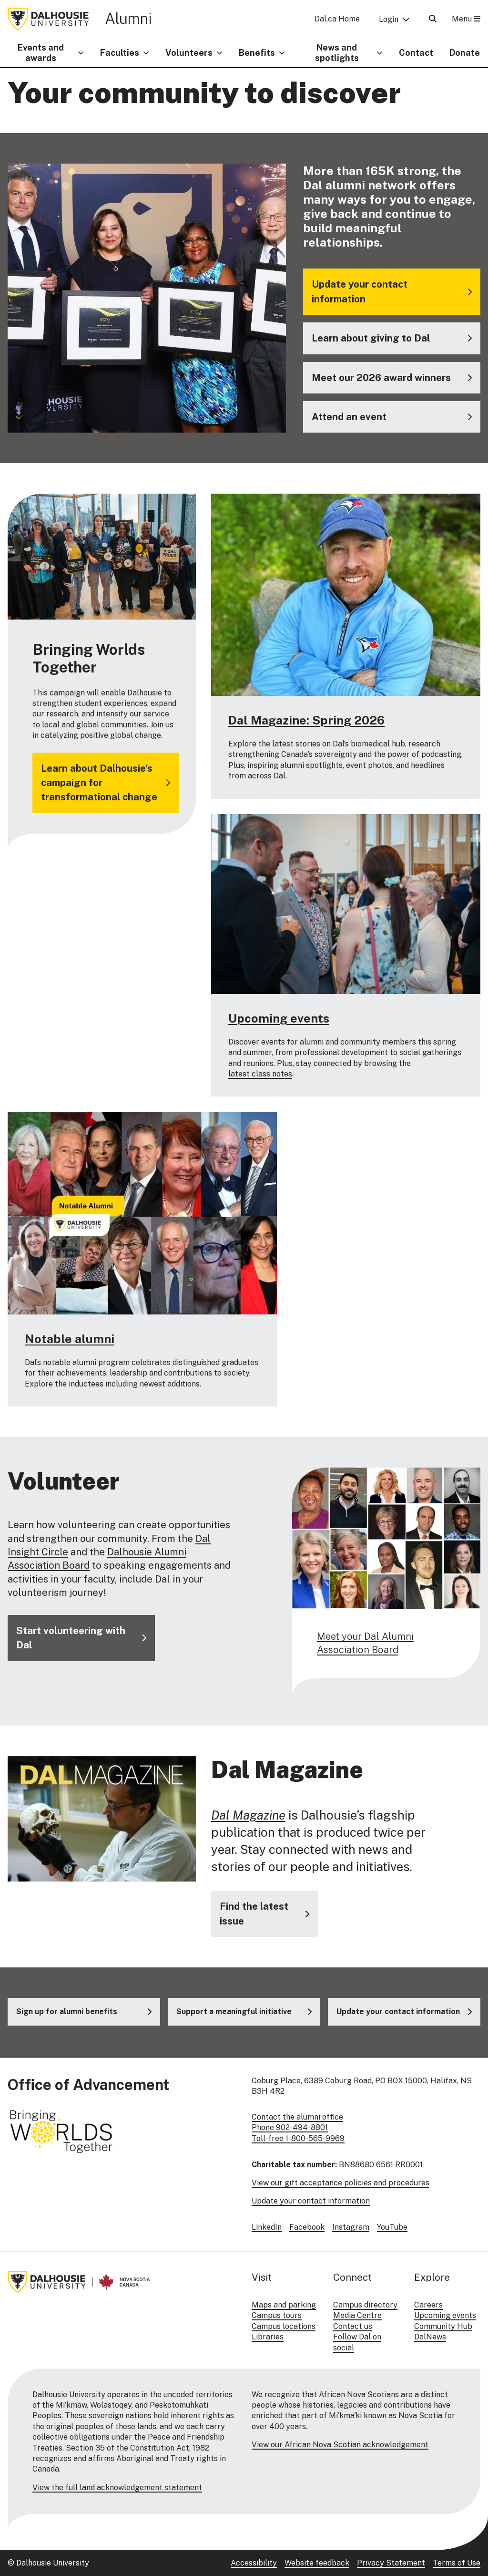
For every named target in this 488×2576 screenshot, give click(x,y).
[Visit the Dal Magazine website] (264, 1914)
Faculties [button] (119, 53)
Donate (464, 53)
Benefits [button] (257, 53)
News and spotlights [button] (337, 52)
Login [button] (388, 19)
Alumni (128, 18)
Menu (466, 19)
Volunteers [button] (189, 53)
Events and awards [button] (41, 52)
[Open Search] (433, 19)
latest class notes (260, 1073)
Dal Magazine (248, 1815)
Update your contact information (311, 2200)
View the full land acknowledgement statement (117, 2487)
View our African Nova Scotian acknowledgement (340, 2444)
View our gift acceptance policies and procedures (340, 2182)
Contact (416, 53)
